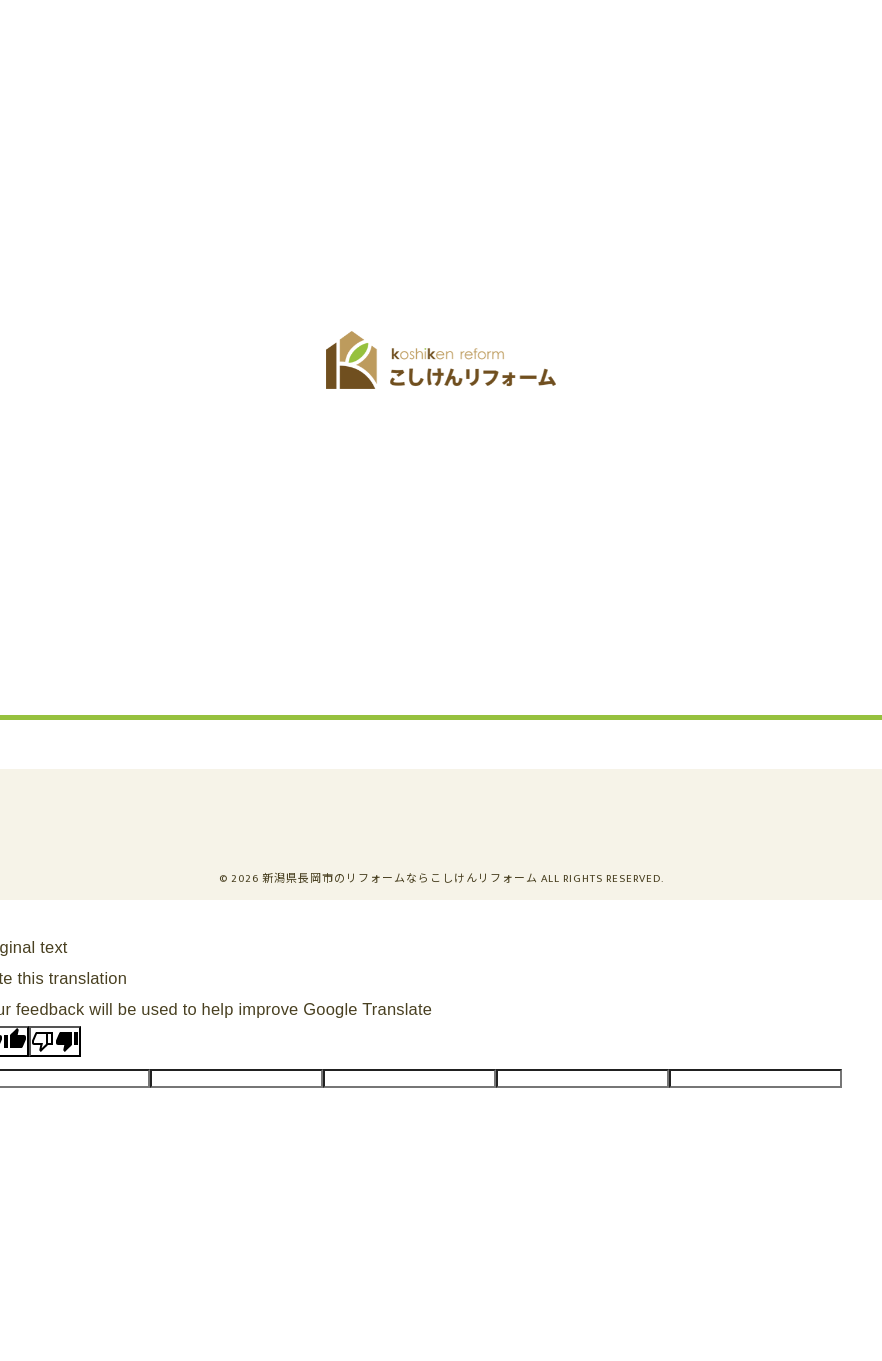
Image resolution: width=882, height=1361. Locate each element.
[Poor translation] (55, 1041)
